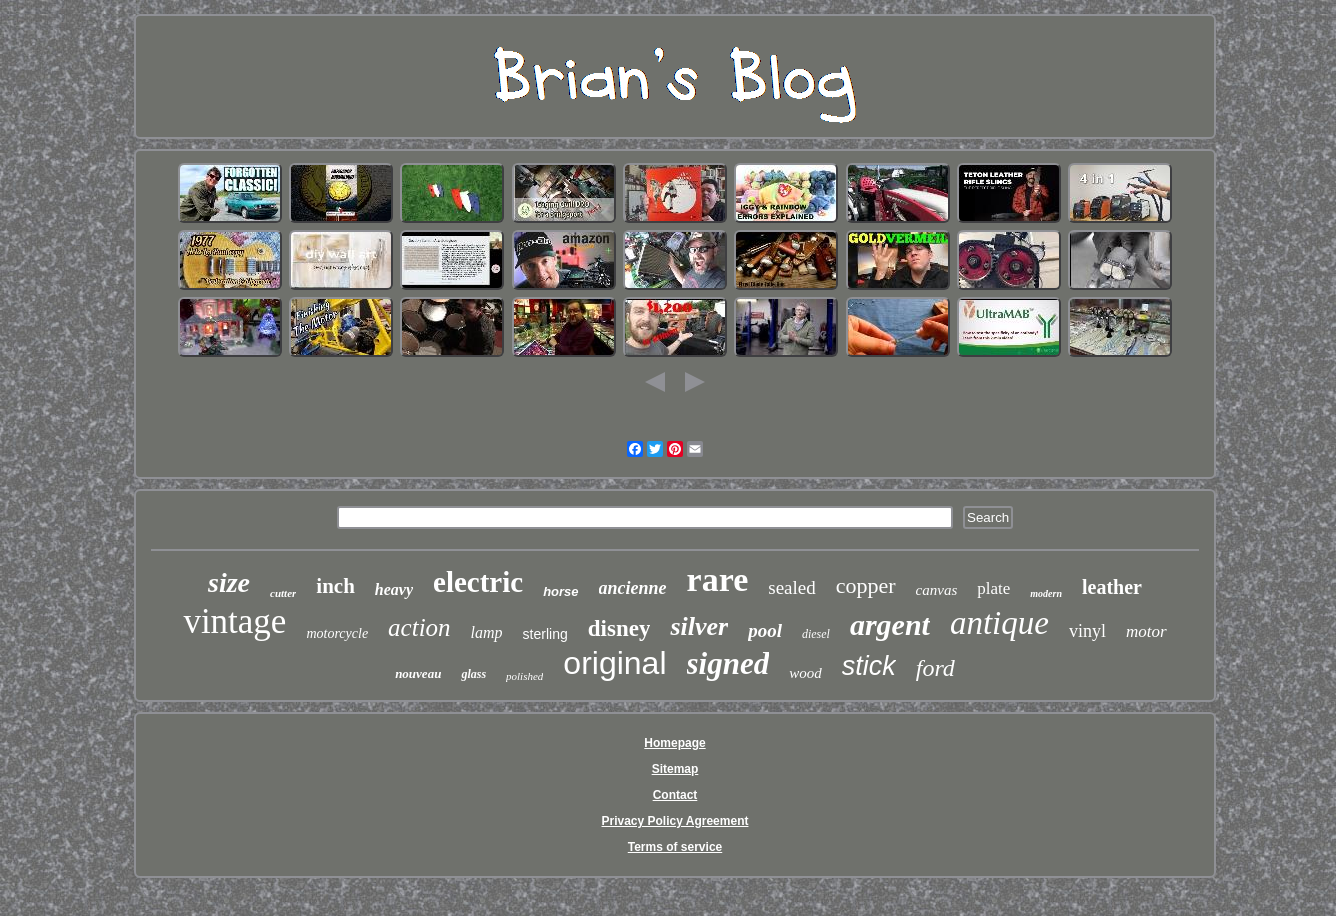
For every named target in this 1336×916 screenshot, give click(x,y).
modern (1046, 593)
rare (718, 579)
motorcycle (337, 633)
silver (699, 626)
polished (524, 676)
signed (728, 663)
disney (619, 628)
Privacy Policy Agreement (675, 821)
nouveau (418, 673)
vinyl (1087, 631)
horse (560, 591)
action (419, 627)
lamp (487, 632)
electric (478, 582)
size (229, 582)
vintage (234, 621)
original (614, 663)
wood (805, 673)
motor (1146, 631)
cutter (283, 593)
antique (999, 623)
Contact (675, 795)
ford (935, 668)
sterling (545, 634)
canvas (937, 590)
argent (890, 624)
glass (473, 674)
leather (1112, 587)
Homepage (674, 743)
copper (866, 585)
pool (765, 630)
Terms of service (675, 847)
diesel (816, 634)
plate (993, 588)
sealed (791, 587)
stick (869, 666)
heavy (394, 589)
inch (335, 586)
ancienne (633, 588)
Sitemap (675, 769)
